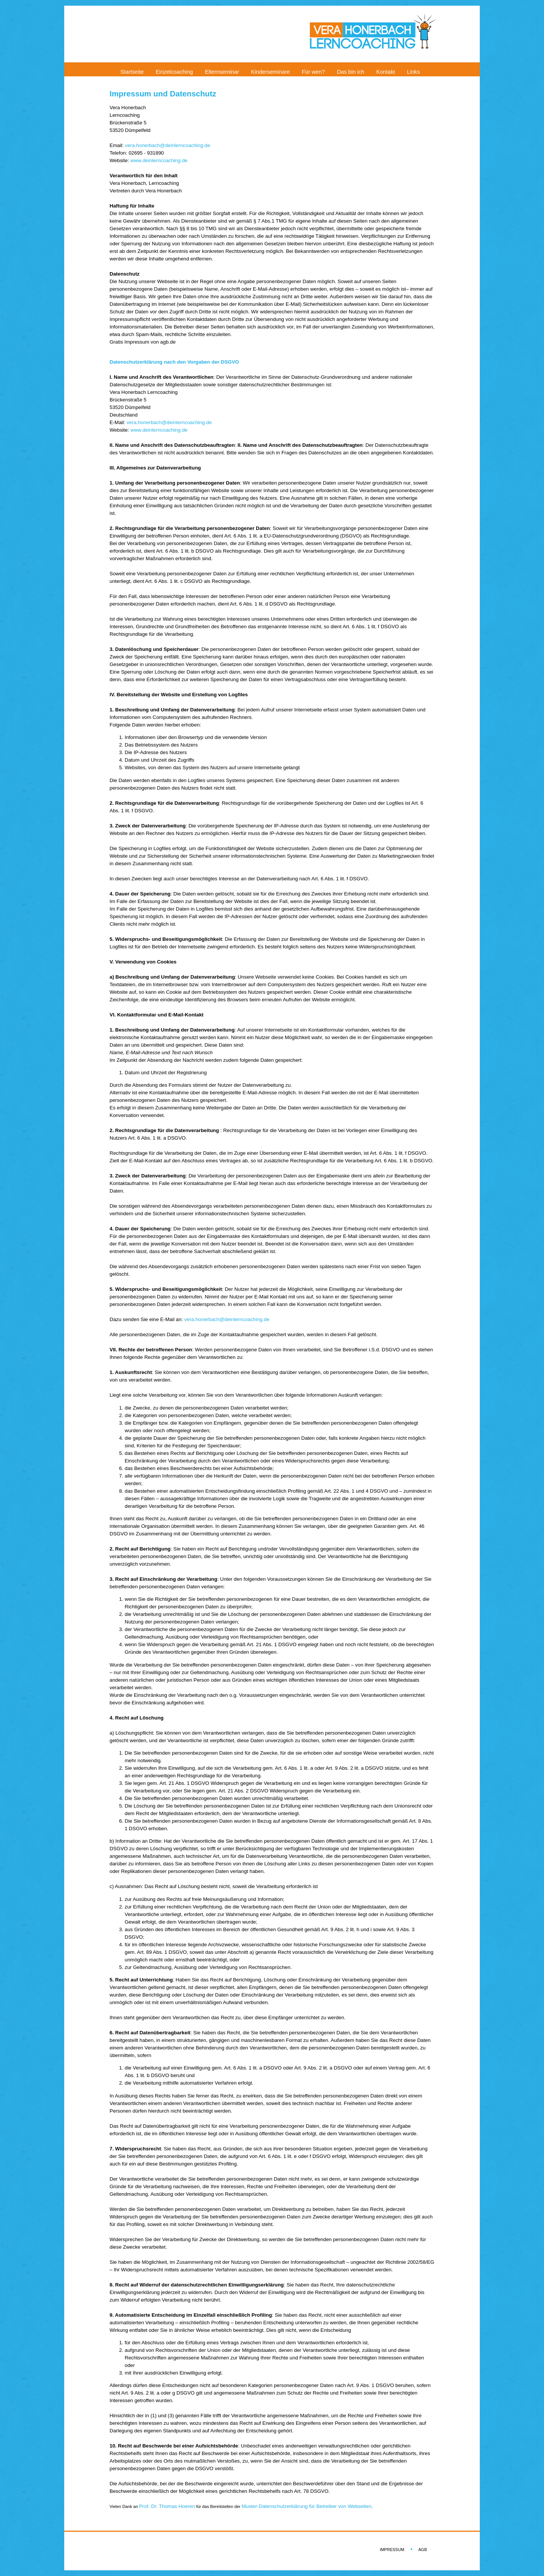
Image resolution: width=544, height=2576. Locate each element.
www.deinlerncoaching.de (158, 160)
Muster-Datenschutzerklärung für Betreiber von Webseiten (307, 2506)
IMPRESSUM (392, 2549)
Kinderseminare (270, 72)
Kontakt (385, 72)
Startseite (132, 72)
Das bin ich (351, 72)
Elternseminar (222, 72)
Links (413, 72)
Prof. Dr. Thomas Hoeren (167, 2506)
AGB (422, 2549)
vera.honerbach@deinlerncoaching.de (167, 145)
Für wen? (313, 72)
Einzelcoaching (174, 72)
